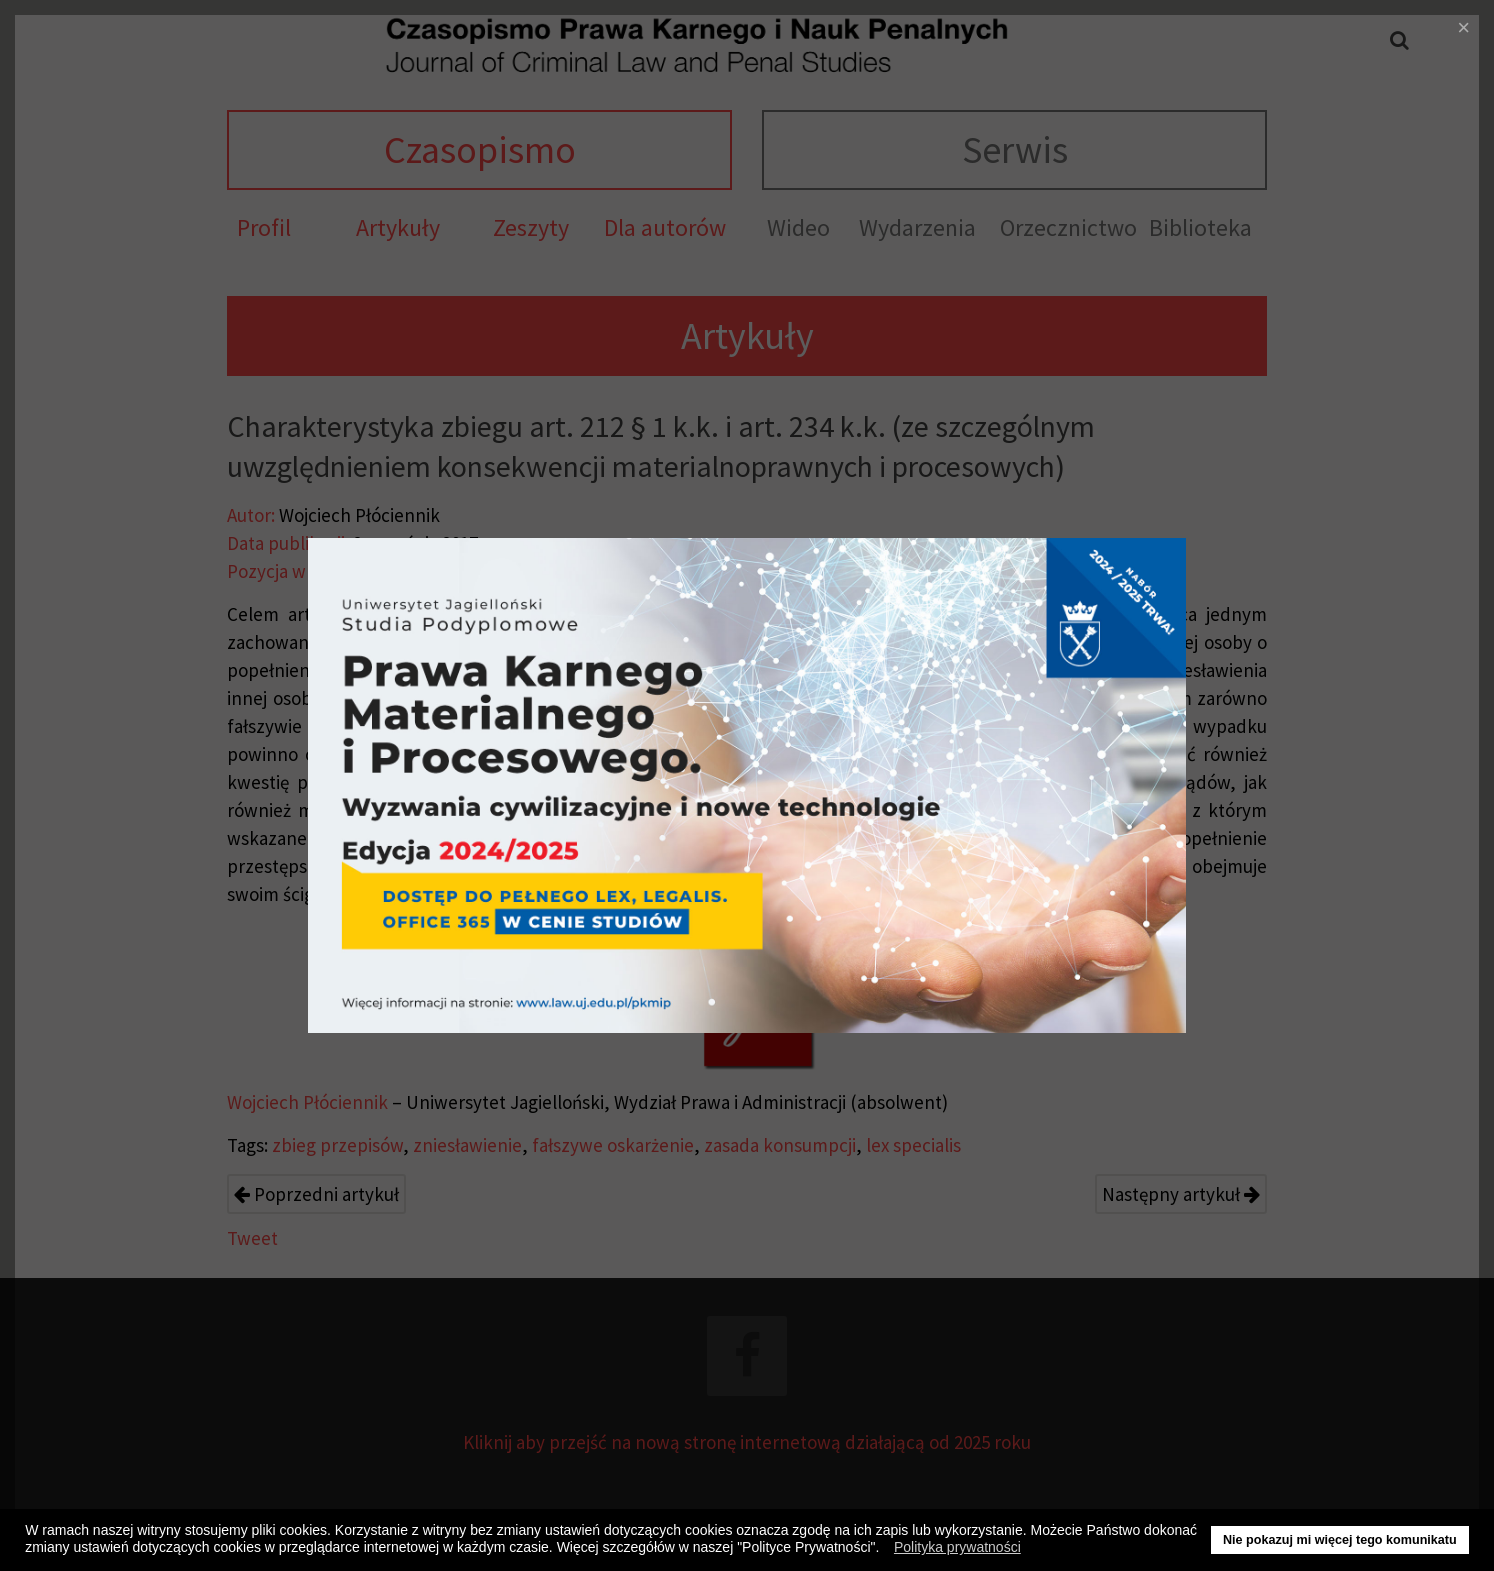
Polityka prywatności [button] (957, 1547)
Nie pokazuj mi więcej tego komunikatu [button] (1340, 1540)
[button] (884, 1550)
